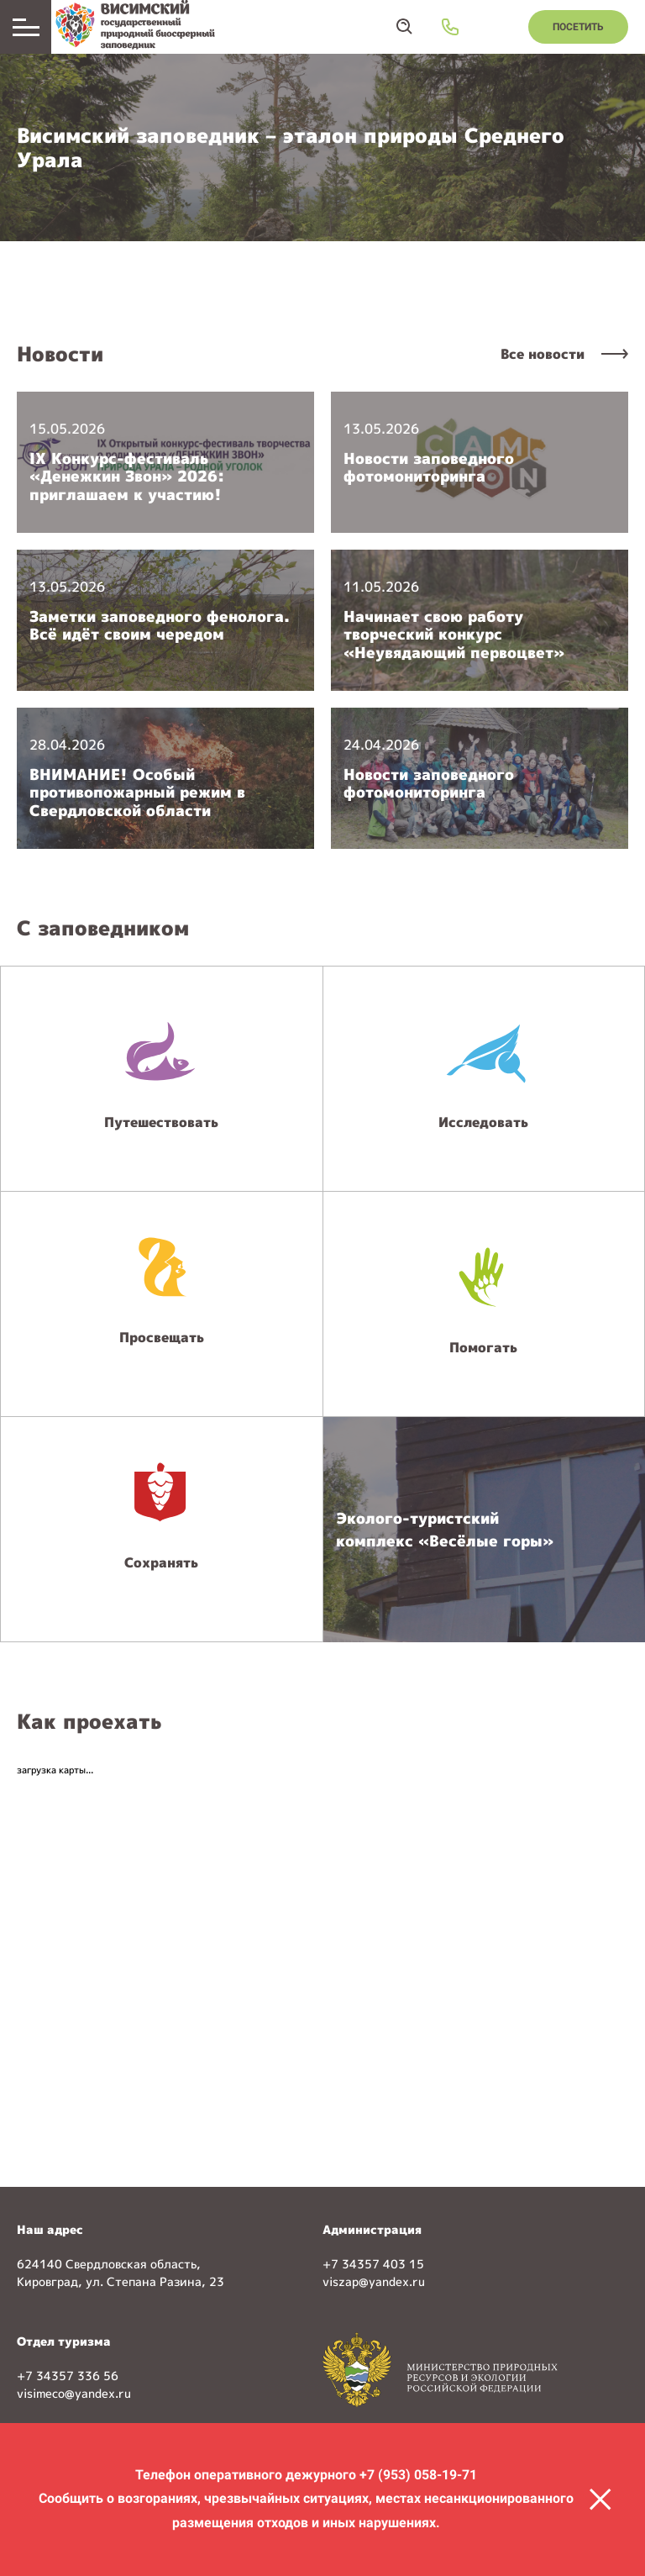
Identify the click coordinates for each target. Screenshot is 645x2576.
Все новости (543, 354)
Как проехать (89, 1721)
